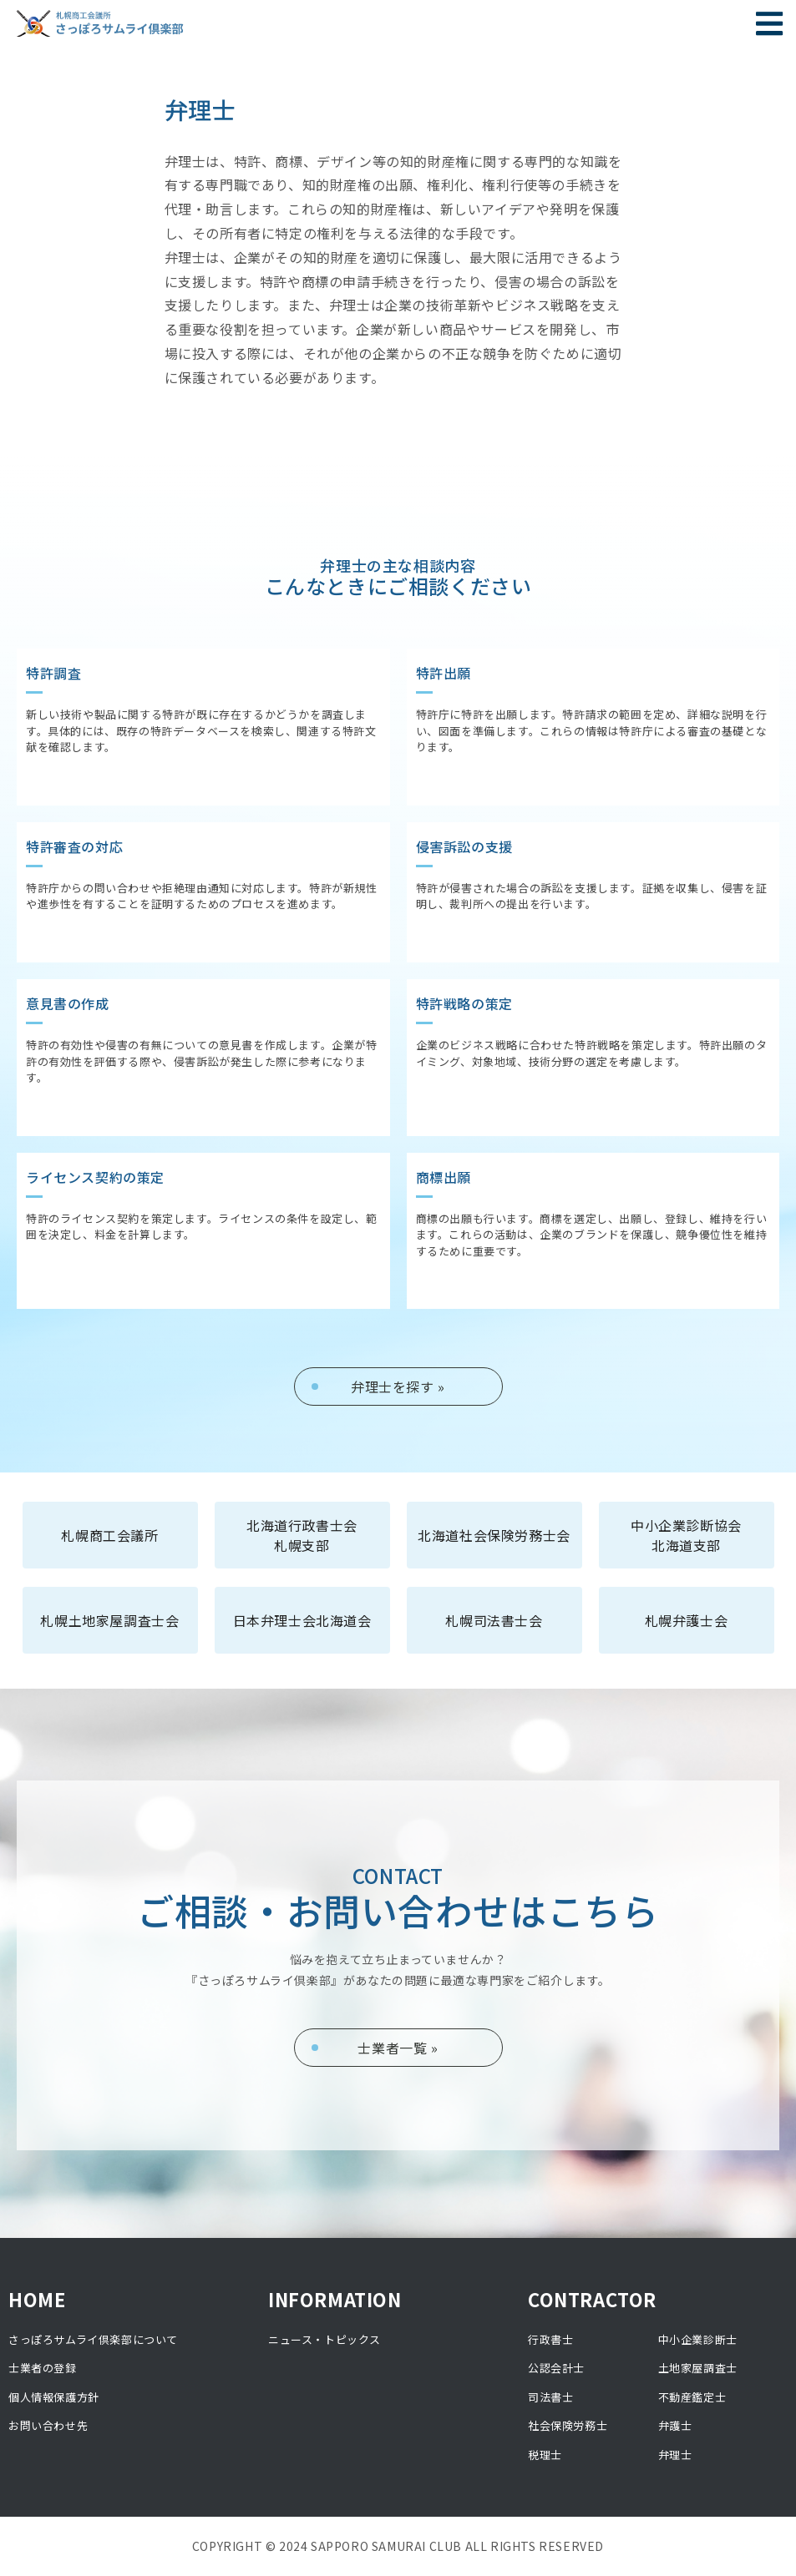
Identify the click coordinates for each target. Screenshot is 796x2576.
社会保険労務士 (567, 2425)
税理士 (545, 2454)
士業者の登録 (42, 2368)
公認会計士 (556, 2368)
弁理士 (675, 2454)
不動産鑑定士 (692, 2397)
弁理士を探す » (398, 1386)
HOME (36, 2299)
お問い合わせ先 (48, 2425)
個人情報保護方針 (53, 2397)
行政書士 (550, 2339)
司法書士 (550, 2397)
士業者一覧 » (397, 2048)
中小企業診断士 (698, 2339)
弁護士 (675, 2425)
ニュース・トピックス (324, 2339)
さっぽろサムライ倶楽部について (93, 2339)
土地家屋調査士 (698, 2368)
